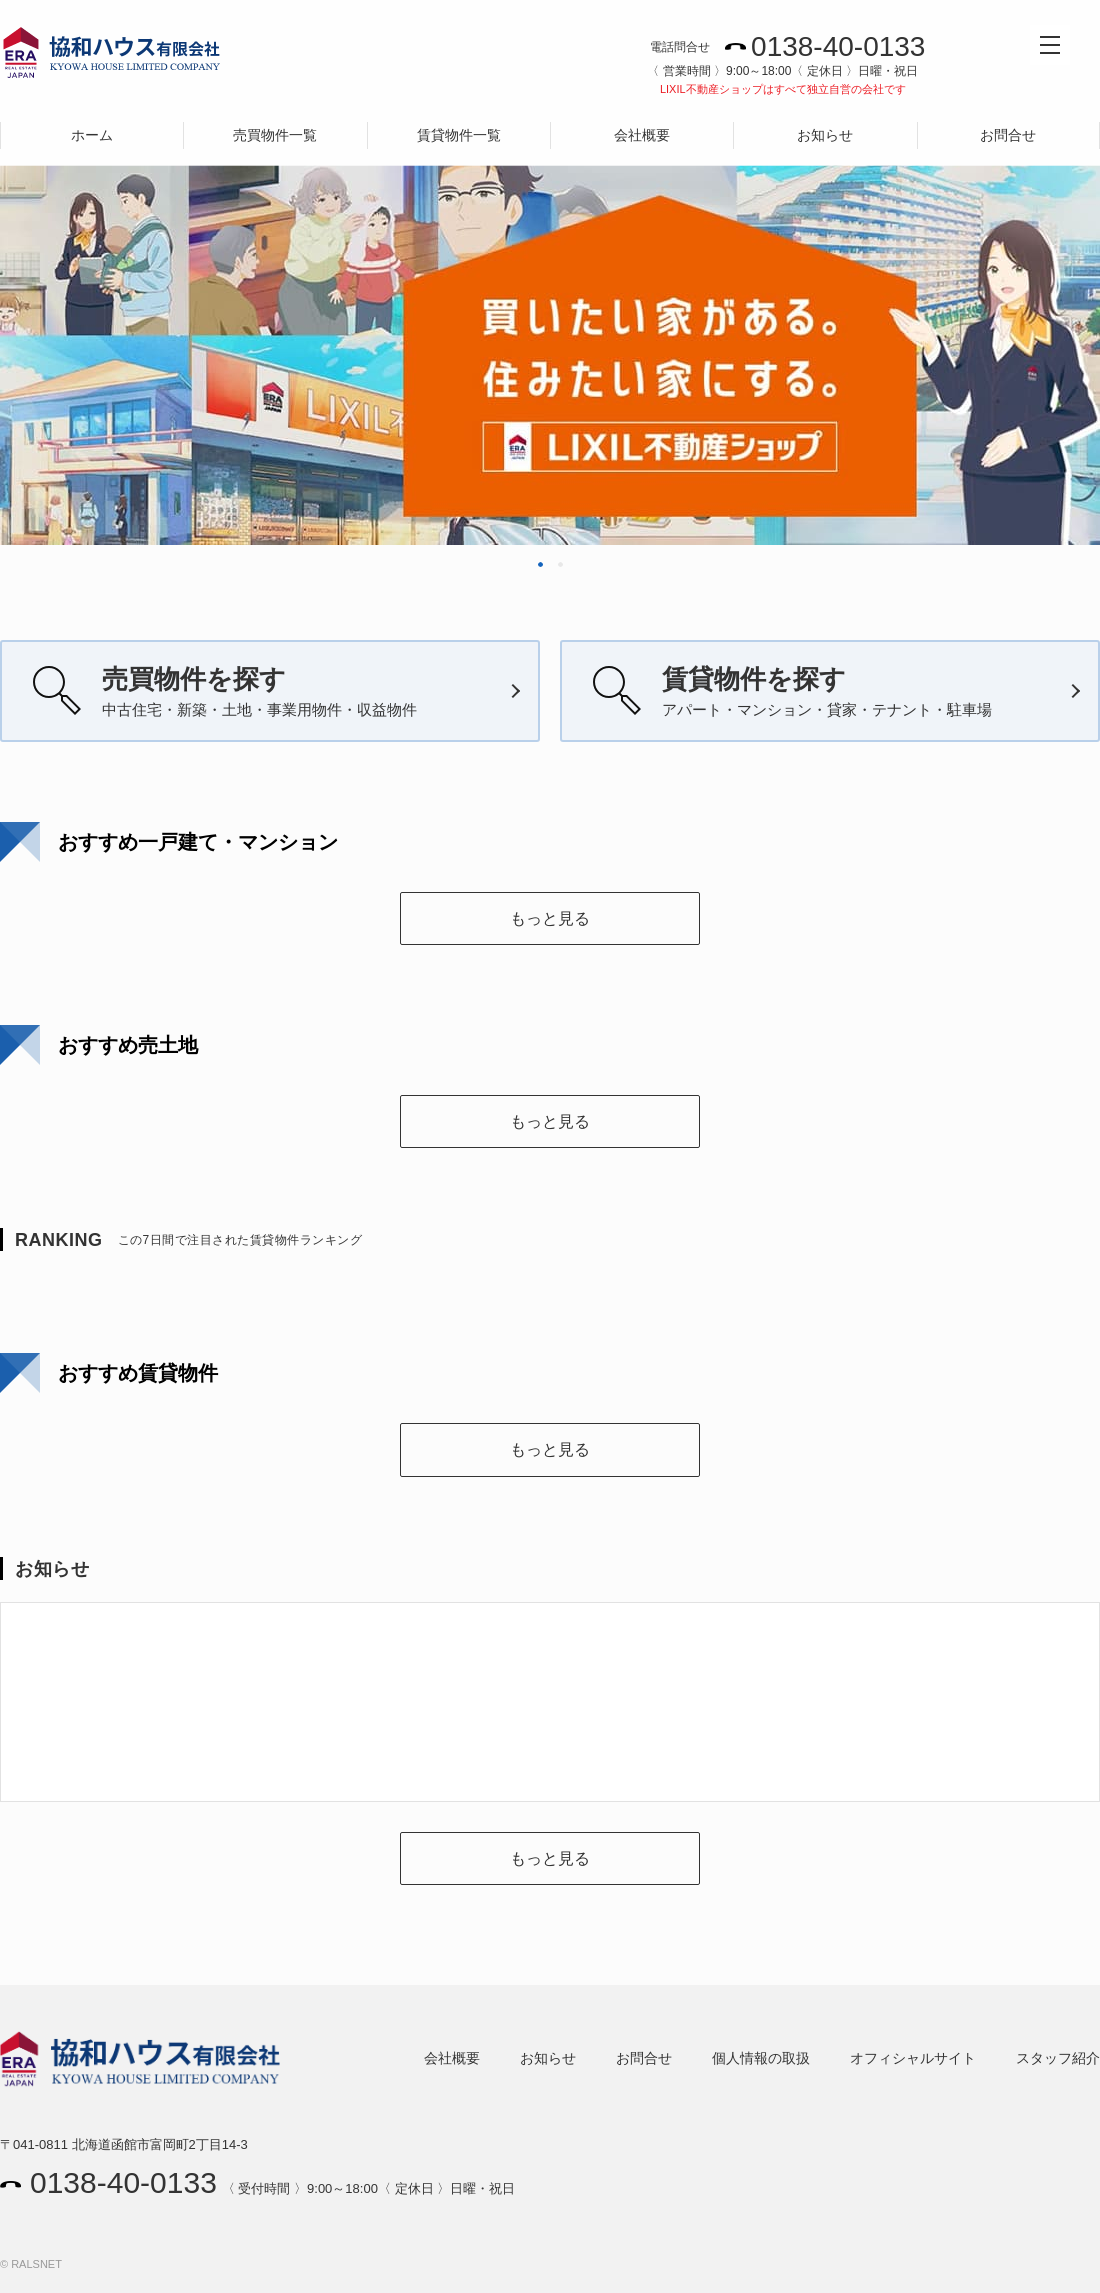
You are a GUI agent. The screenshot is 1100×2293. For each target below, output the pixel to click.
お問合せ (1008, 135)
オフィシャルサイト (913, 2058)
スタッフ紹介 (1058, 2058)
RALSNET (36, 2264)
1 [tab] (540, 564)
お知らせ (825, 135)
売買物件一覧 (275, 135)
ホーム (92, 135)
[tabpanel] (550, 300)
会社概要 (642, 135)
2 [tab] (560, 564)
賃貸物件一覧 (459, 135)
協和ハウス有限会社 (111, 57)
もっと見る (550, 918)
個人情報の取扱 (761, 2058)
